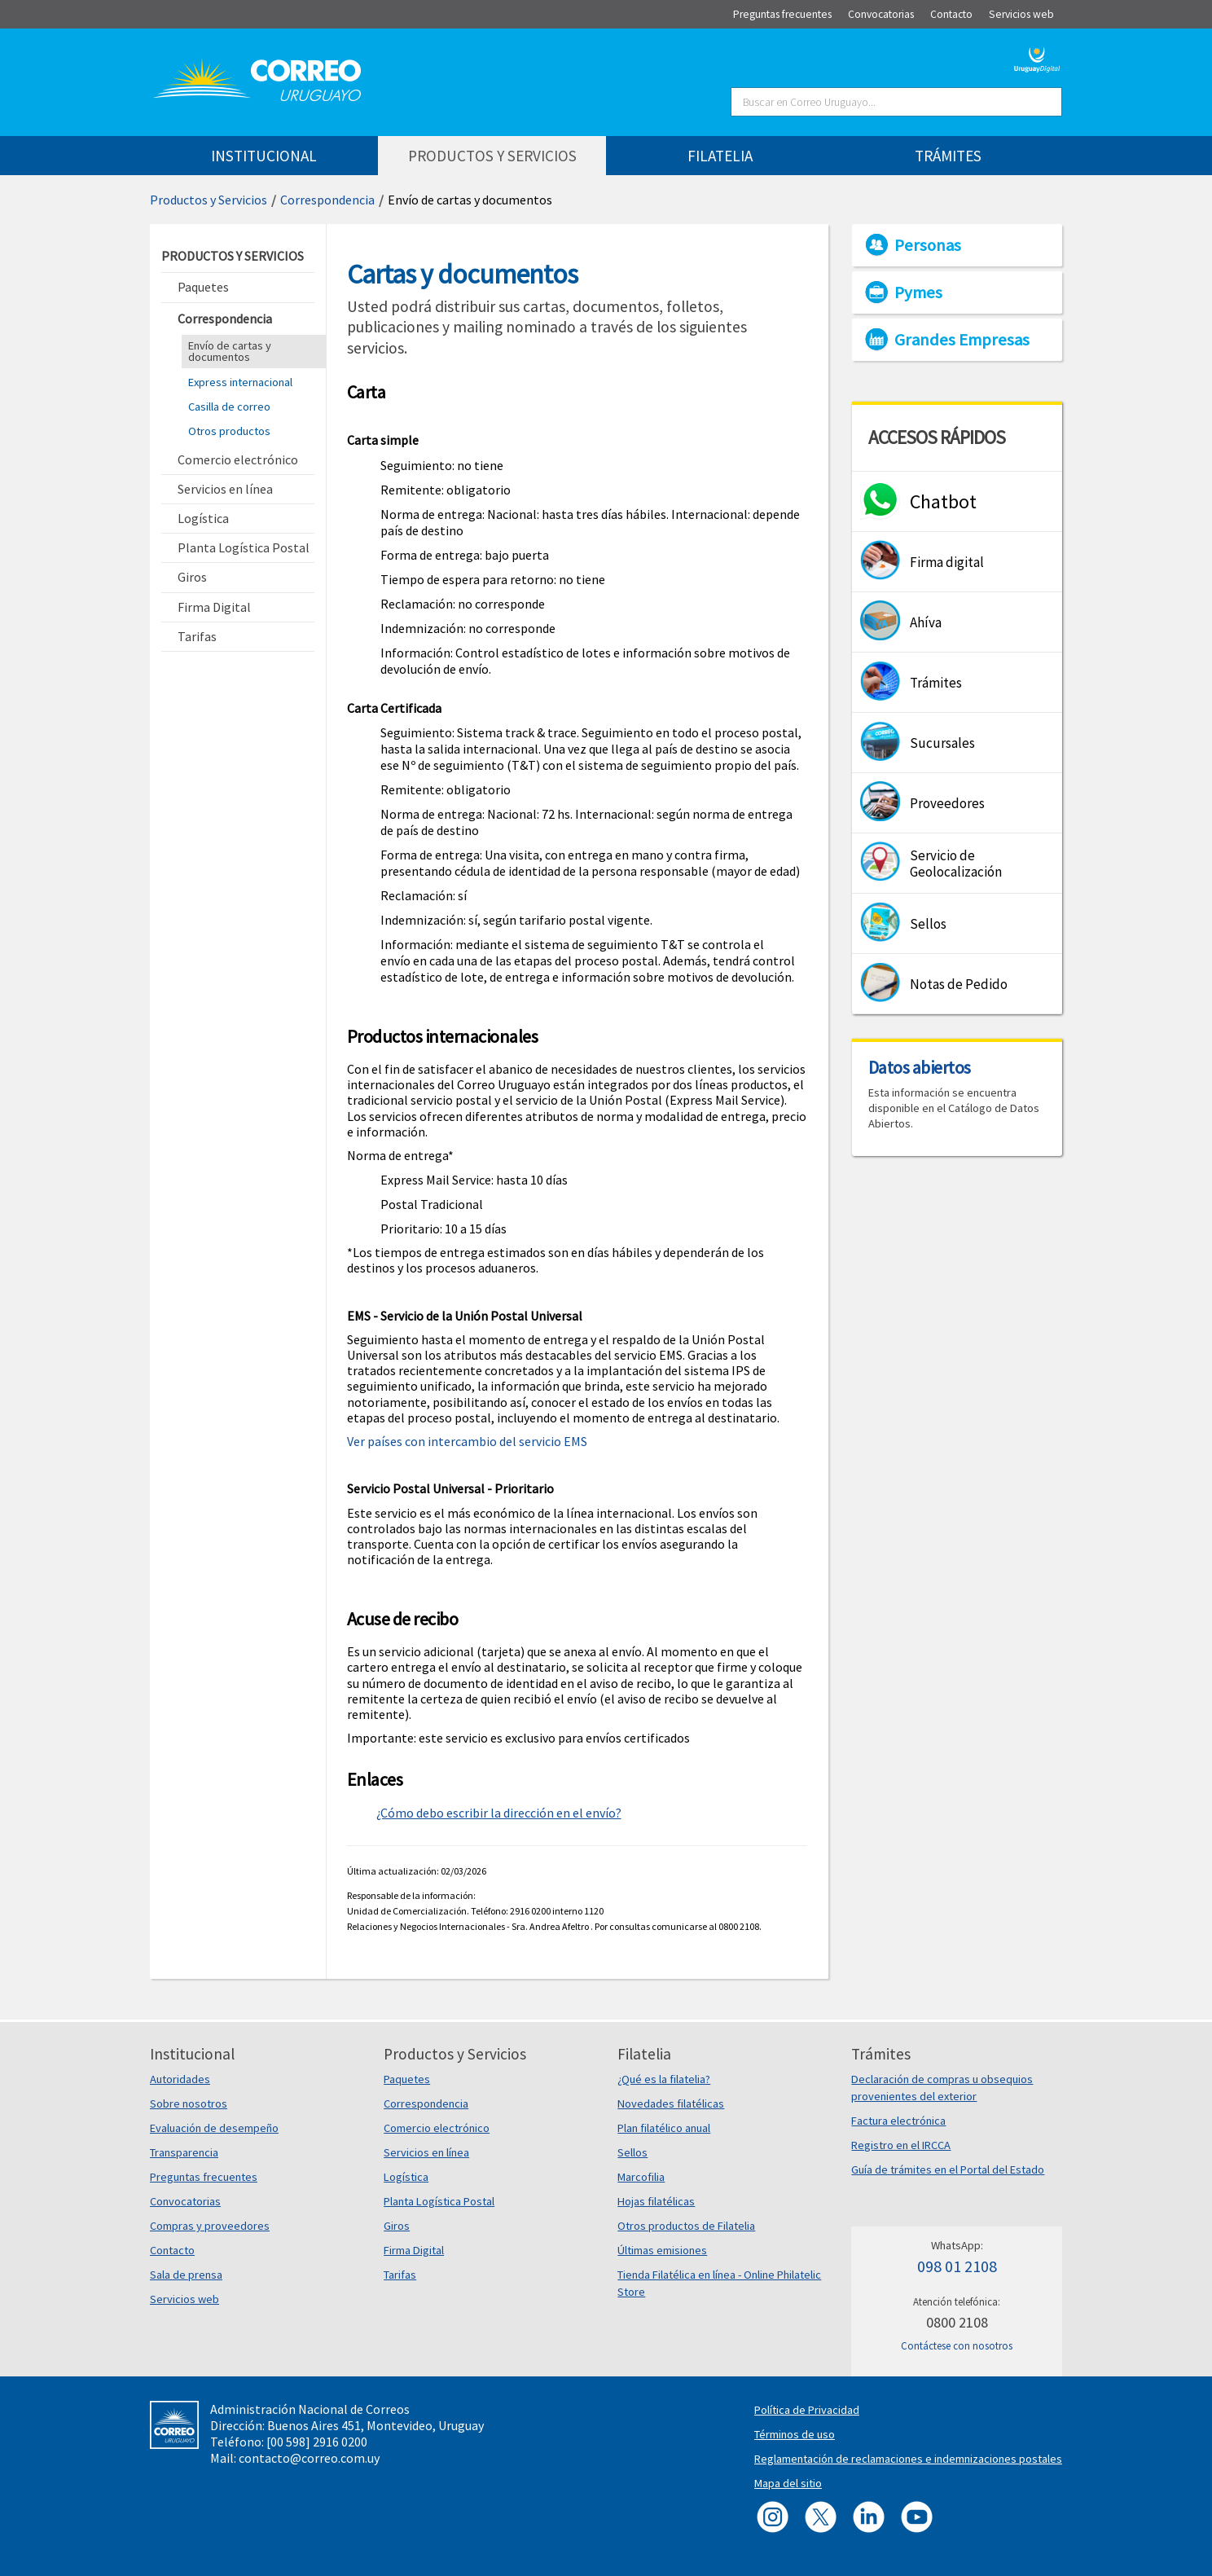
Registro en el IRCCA (901, 2145)
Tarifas (400, 2274)
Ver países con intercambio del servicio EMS (467, 1441)
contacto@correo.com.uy (309, 2458)
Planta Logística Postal (439, 2201)
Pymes (918, 292)
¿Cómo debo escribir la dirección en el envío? (498, 1813)
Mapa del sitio (788, 2483)
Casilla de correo (229, 406)
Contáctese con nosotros (956, 2346)
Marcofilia (641, 2176)
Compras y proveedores (210, 2225)
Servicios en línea (426, 2152)
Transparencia (184, 2152)
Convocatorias (185, 2201)
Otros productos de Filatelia (686, 2225)
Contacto (172, 2250)
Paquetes (407, 2079)
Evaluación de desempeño (214, 2128)
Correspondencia (327, 199)
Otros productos (229, 431)
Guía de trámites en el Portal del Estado (947, 2169)
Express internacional (240, 382)
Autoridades (180, 2079)
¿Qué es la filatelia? (663, 2079)
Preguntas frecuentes (203, 2176)
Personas (927, 245)
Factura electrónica (898, 2120)
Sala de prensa (186, 2274)
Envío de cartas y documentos (470, 199)
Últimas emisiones (662, 2250)
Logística (406, 2176)
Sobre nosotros (188, 2103)
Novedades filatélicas (670, 2103)
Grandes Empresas (962, 339)
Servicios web (184, 2299)
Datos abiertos (919, 1067)
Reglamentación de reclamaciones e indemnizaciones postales (908, 2458)
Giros (397, 2225)
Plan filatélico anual (663, 2128)
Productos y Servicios (208, 199)
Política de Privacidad (806, 2409)
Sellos (632, 2152)
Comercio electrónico (437, 2128)
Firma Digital (414, 2250)
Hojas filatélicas (656, 2201)
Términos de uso (794, 2434)
